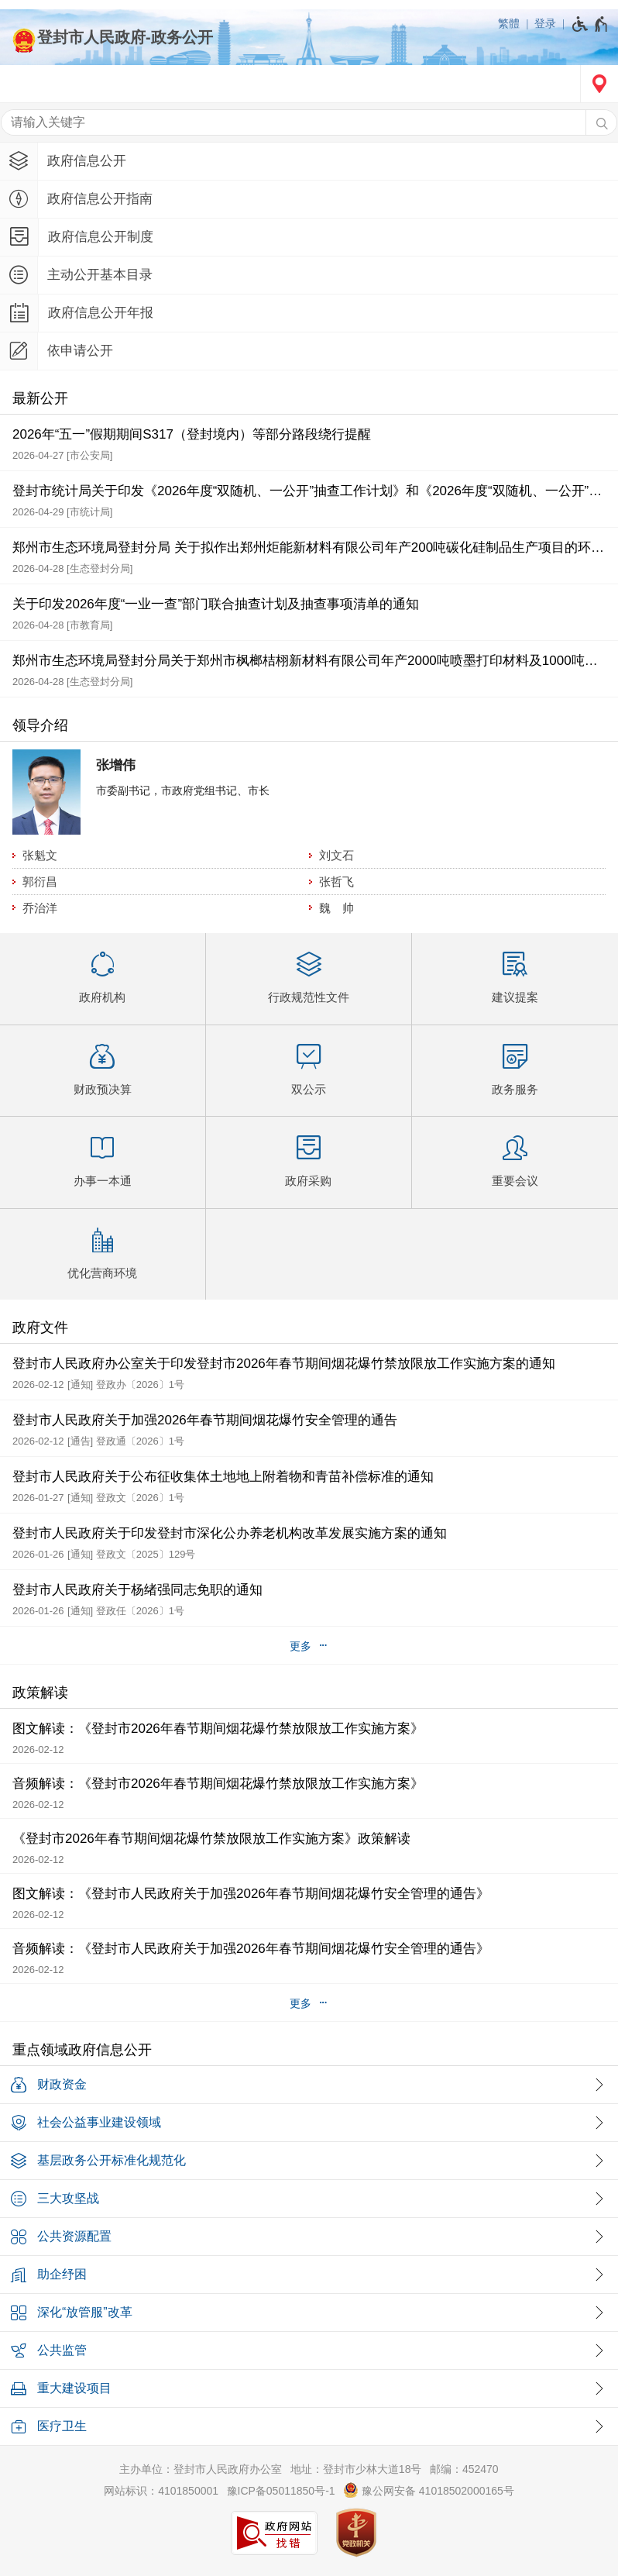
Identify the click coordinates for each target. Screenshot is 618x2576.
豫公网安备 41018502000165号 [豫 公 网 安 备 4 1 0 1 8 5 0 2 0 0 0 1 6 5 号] (428, 2490)
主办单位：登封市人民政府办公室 (200, 2469)
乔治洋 (39, 907)
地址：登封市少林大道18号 (356, 2469)
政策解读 (40, 1692)
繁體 (509, 23)
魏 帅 (336, 907)
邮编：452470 (464, 2469)
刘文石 (336, 855)
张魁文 (39, 855)
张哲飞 (336, 881)
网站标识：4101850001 (161, 2491)
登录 (545, 23)
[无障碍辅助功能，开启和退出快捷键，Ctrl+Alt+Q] (590, 24)
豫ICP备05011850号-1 (281, 2491)
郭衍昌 (39, 881)
